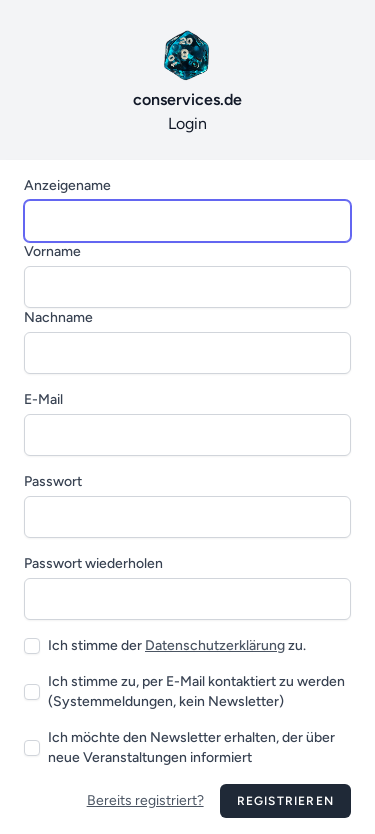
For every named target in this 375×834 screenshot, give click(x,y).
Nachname (58, 317)
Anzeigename (67, 185)
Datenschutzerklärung (215, 645)
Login (187, 78)
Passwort (53, 481)
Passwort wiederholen (93, 563)
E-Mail (43, 399)
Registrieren (285, 801)
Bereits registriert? (145, 800)
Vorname (52, 251)
